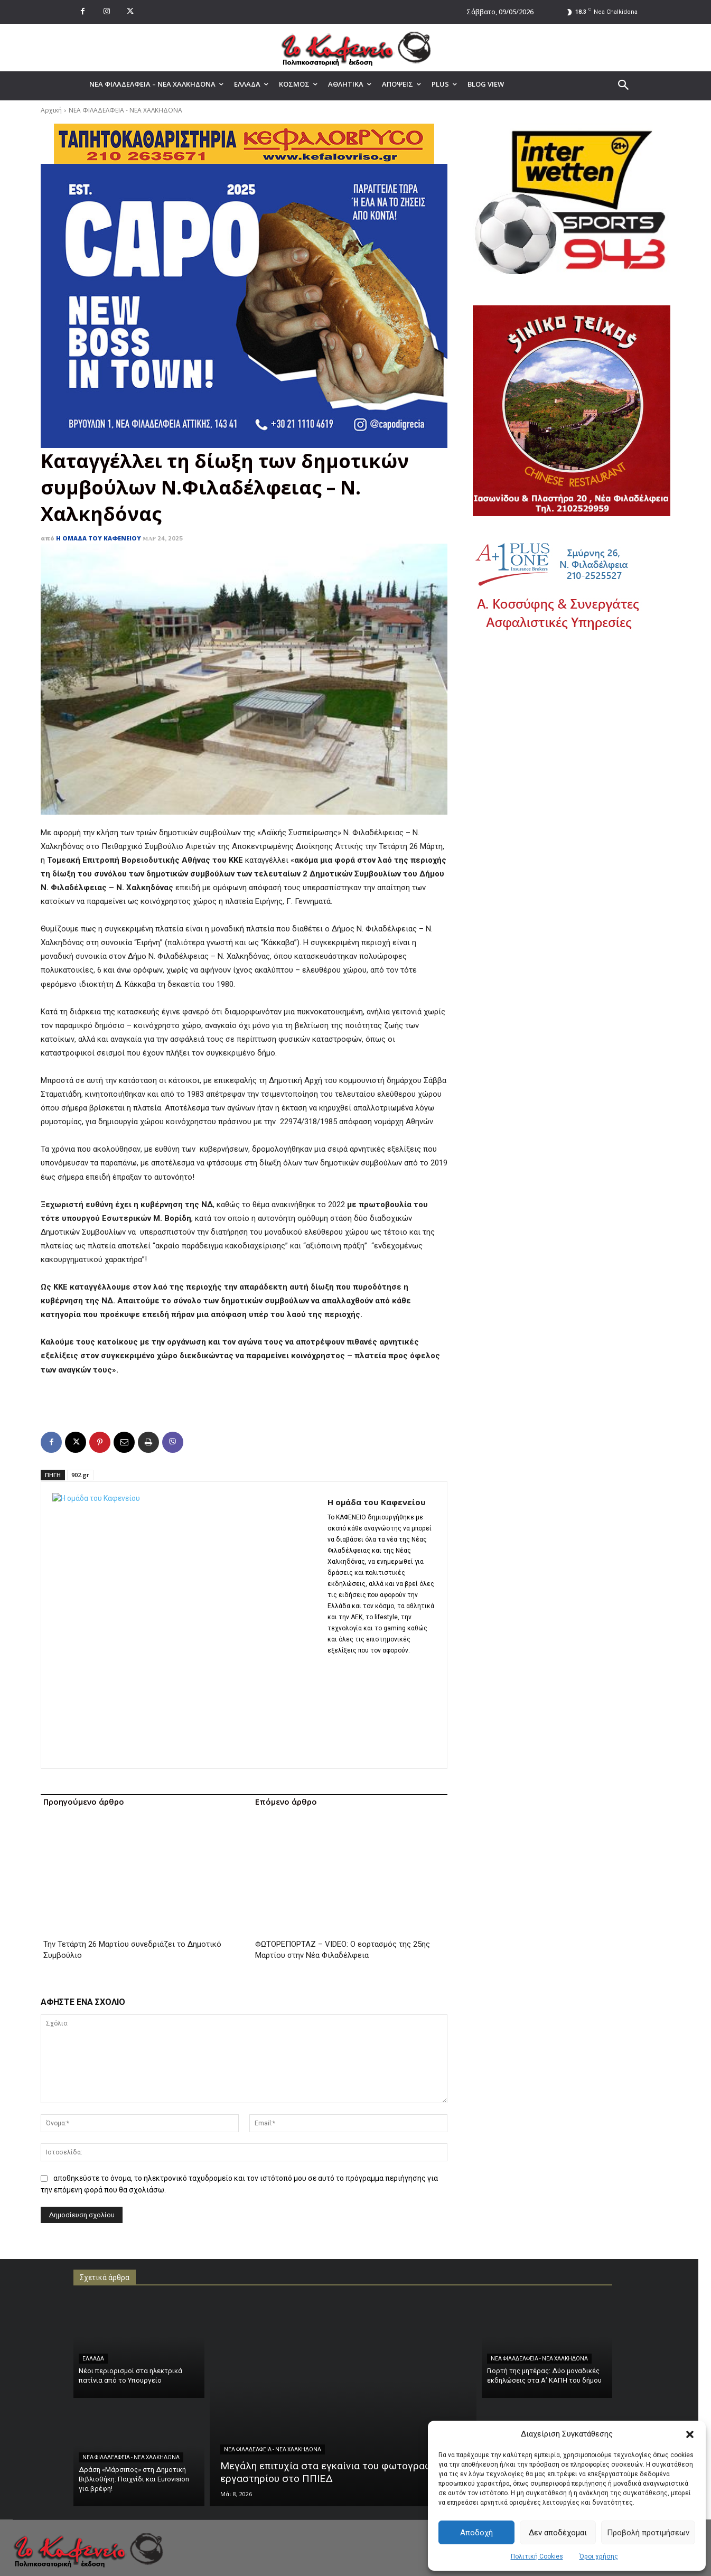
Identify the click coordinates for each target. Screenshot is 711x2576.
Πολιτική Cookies (537, 2556)
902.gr (80, 1475)
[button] (690, 2434)
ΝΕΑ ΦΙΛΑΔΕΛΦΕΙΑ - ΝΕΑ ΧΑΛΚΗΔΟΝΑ (125, 110)
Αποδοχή (476, 2532)
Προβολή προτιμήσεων (648, 2532)
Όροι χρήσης (598, 2556)
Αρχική (51, 110)
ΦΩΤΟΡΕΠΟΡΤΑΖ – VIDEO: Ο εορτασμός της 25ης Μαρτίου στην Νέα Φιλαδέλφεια (342, 1842)
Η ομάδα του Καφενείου (98, 538)
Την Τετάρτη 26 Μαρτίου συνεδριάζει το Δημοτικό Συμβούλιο (132, 1831)
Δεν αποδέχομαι (558, 2532)
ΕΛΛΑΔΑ (93, 2251)
